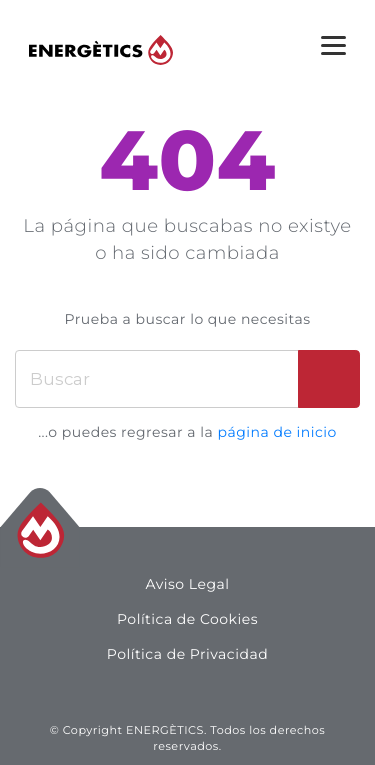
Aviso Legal (187, 584)
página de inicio (276, 432)
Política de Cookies (187, 619)
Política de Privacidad (187, 654)
